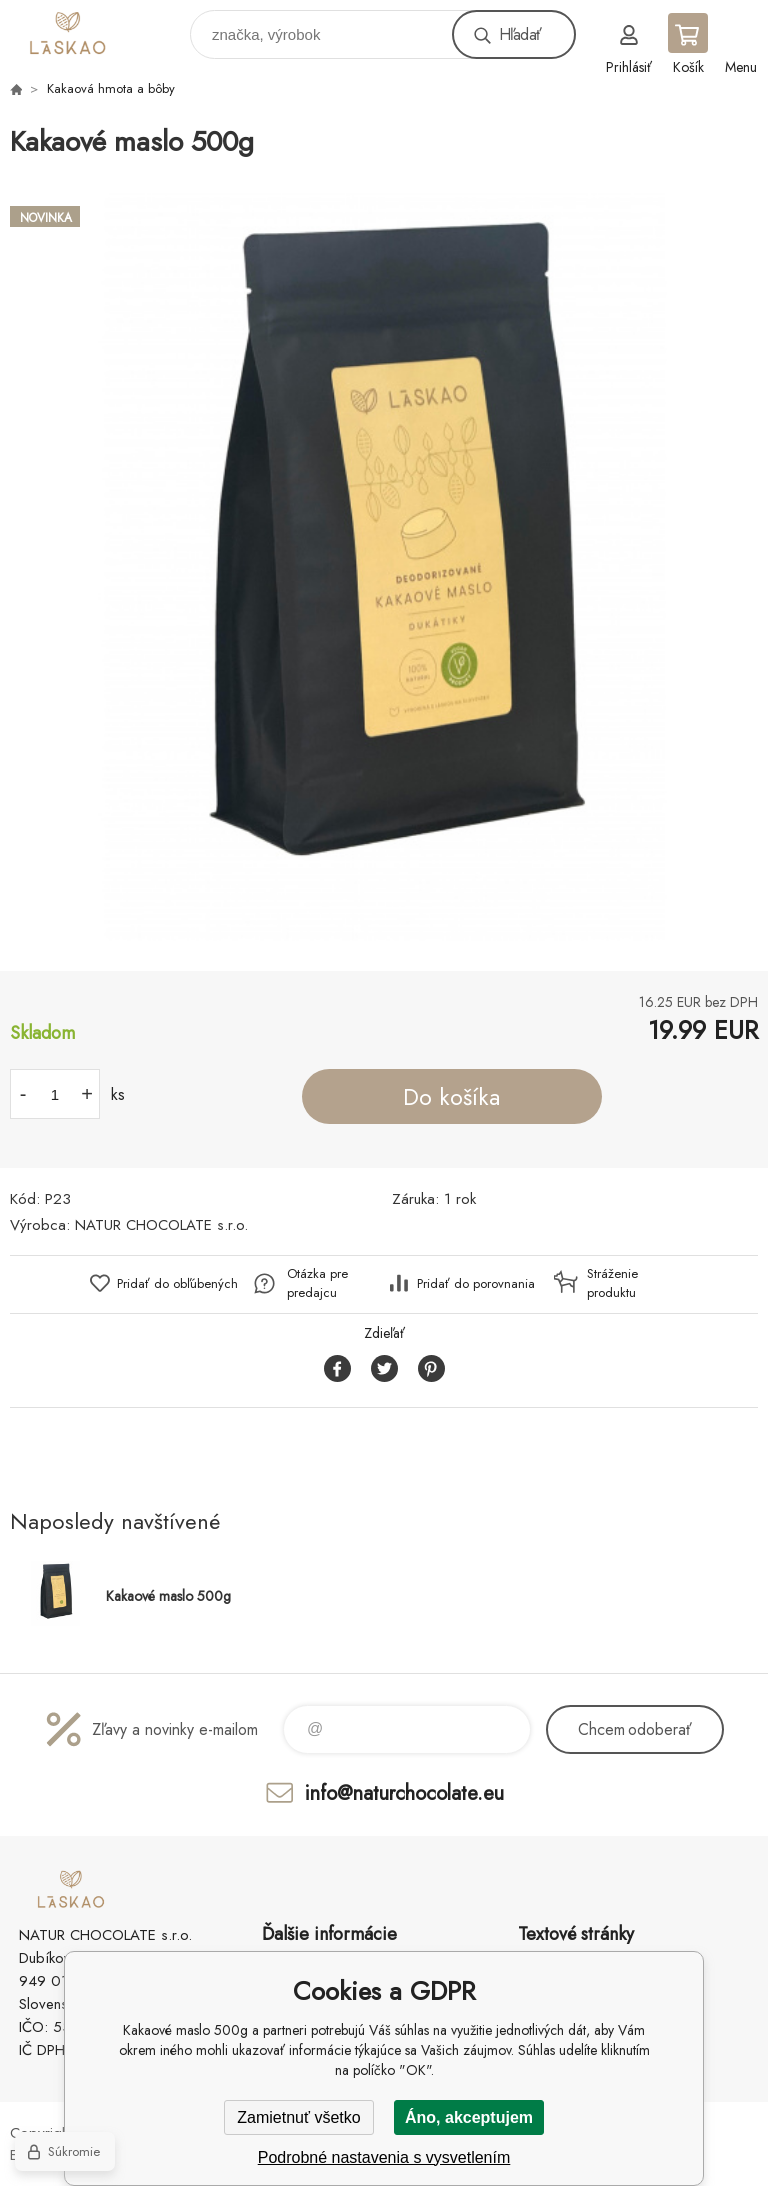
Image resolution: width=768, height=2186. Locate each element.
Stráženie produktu (612, 1283)
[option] (384, 567)
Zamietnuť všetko (298, 2117)
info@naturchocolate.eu (404, 1792)
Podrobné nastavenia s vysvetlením (384, 2157)
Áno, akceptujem (469, 2117)
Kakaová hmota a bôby (111, 88)
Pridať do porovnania (476, 1283)
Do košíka (451, 1097)
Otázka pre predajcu (317, 1283)
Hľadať (520, 34)
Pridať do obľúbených (177, 1283)
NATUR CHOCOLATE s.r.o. (161, 1225)
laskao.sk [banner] (98, 29)
